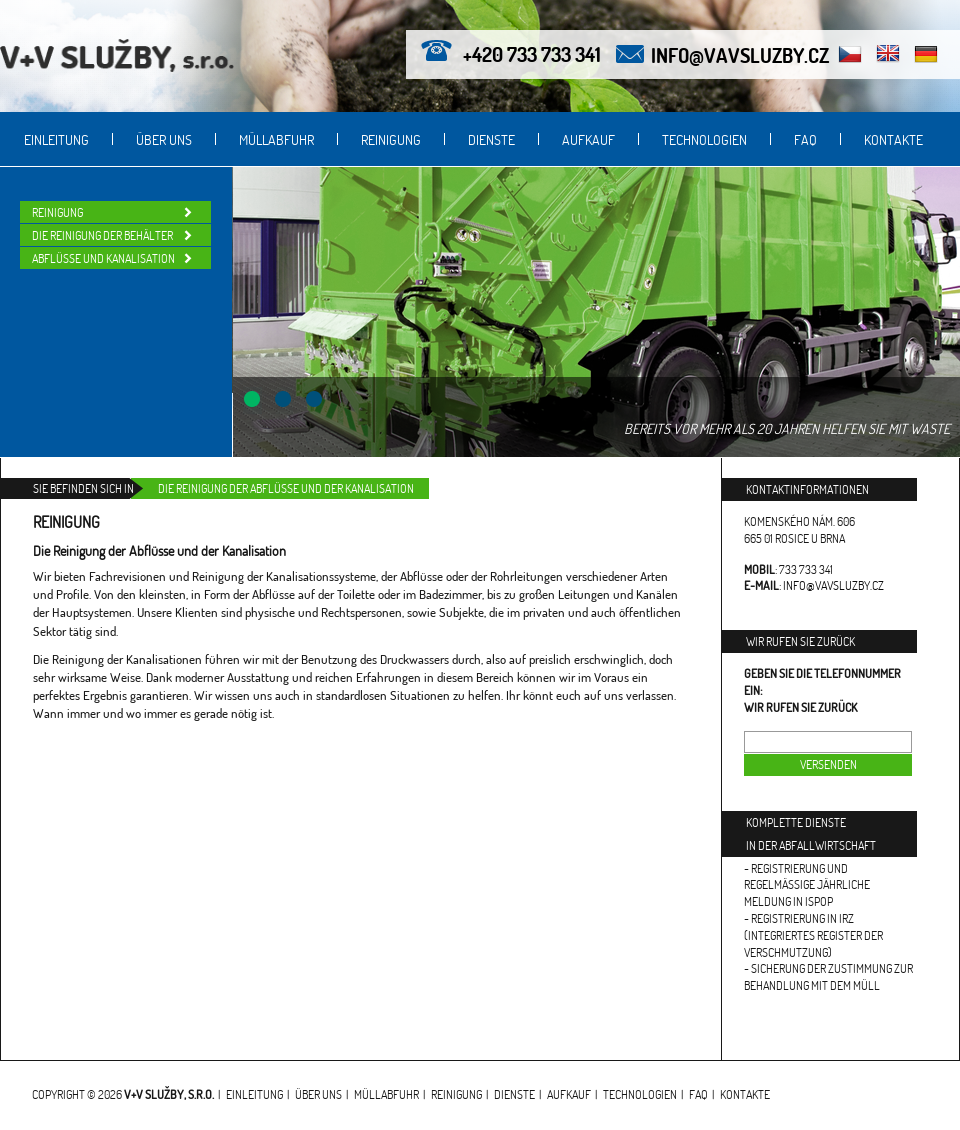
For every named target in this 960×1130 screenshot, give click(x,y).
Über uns (164, 139)
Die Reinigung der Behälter (102, 235)
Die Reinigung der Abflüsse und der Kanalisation (286, 488)
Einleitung (56, 139)
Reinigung (391, 139)
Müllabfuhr (276, 139)
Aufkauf (588, 139)
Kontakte (893, 139)
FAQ (805, 139)
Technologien (704, 139)
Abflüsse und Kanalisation (103, 258)
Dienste (491, 139)
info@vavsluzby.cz (740, 54)
